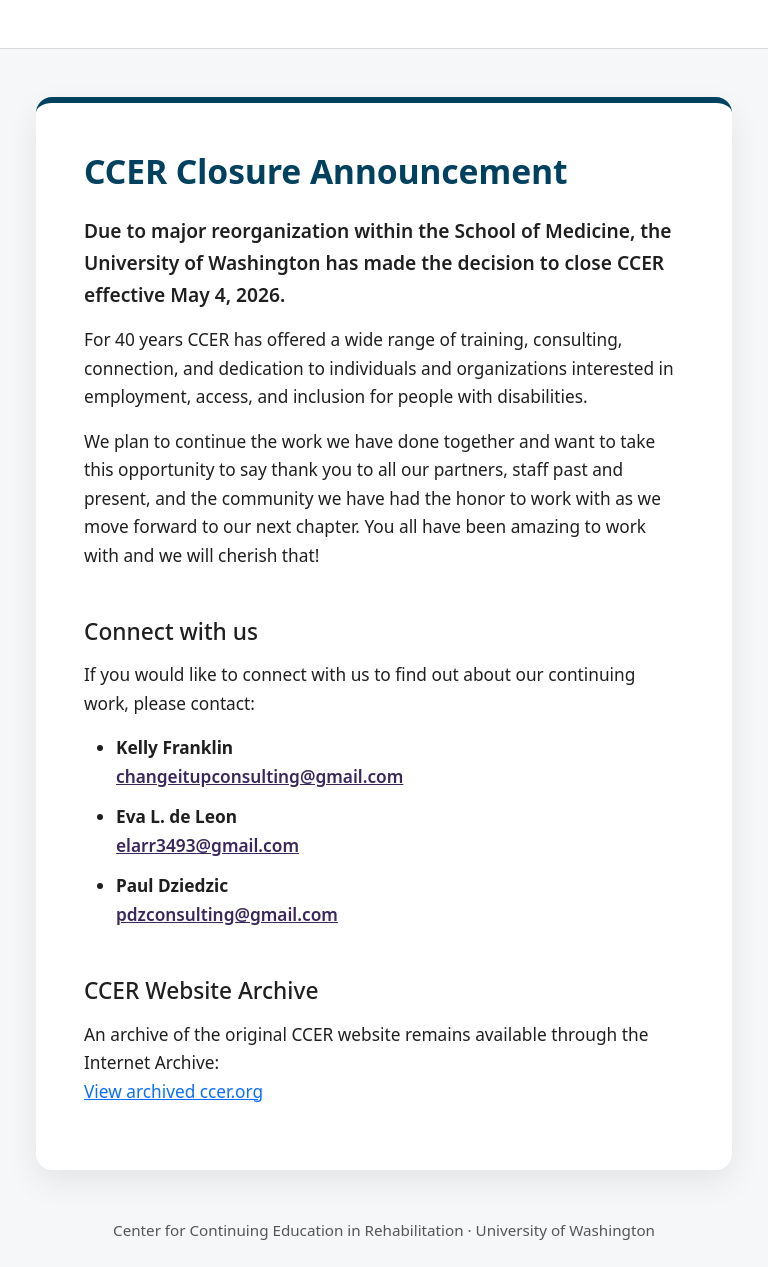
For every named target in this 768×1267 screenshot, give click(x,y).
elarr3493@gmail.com (207, 845)
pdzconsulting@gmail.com (227, 914)
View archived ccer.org (173, 1091)
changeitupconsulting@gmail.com (259, 776)
